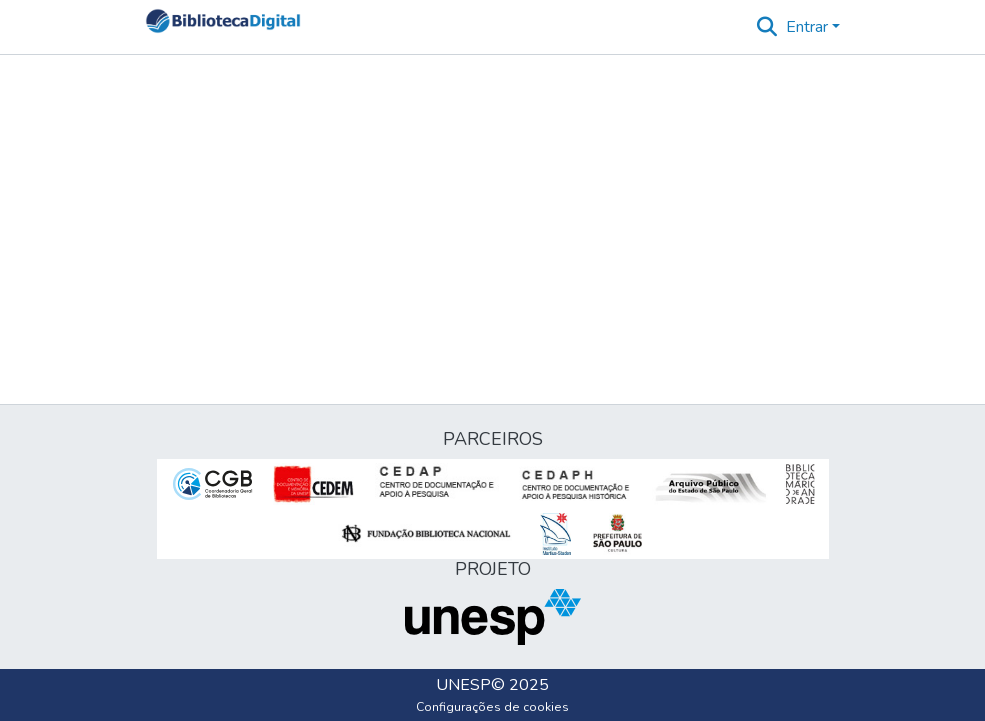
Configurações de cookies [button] (492, 707)
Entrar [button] (809, 27)
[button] (223, 27)
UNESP (463, 685)
